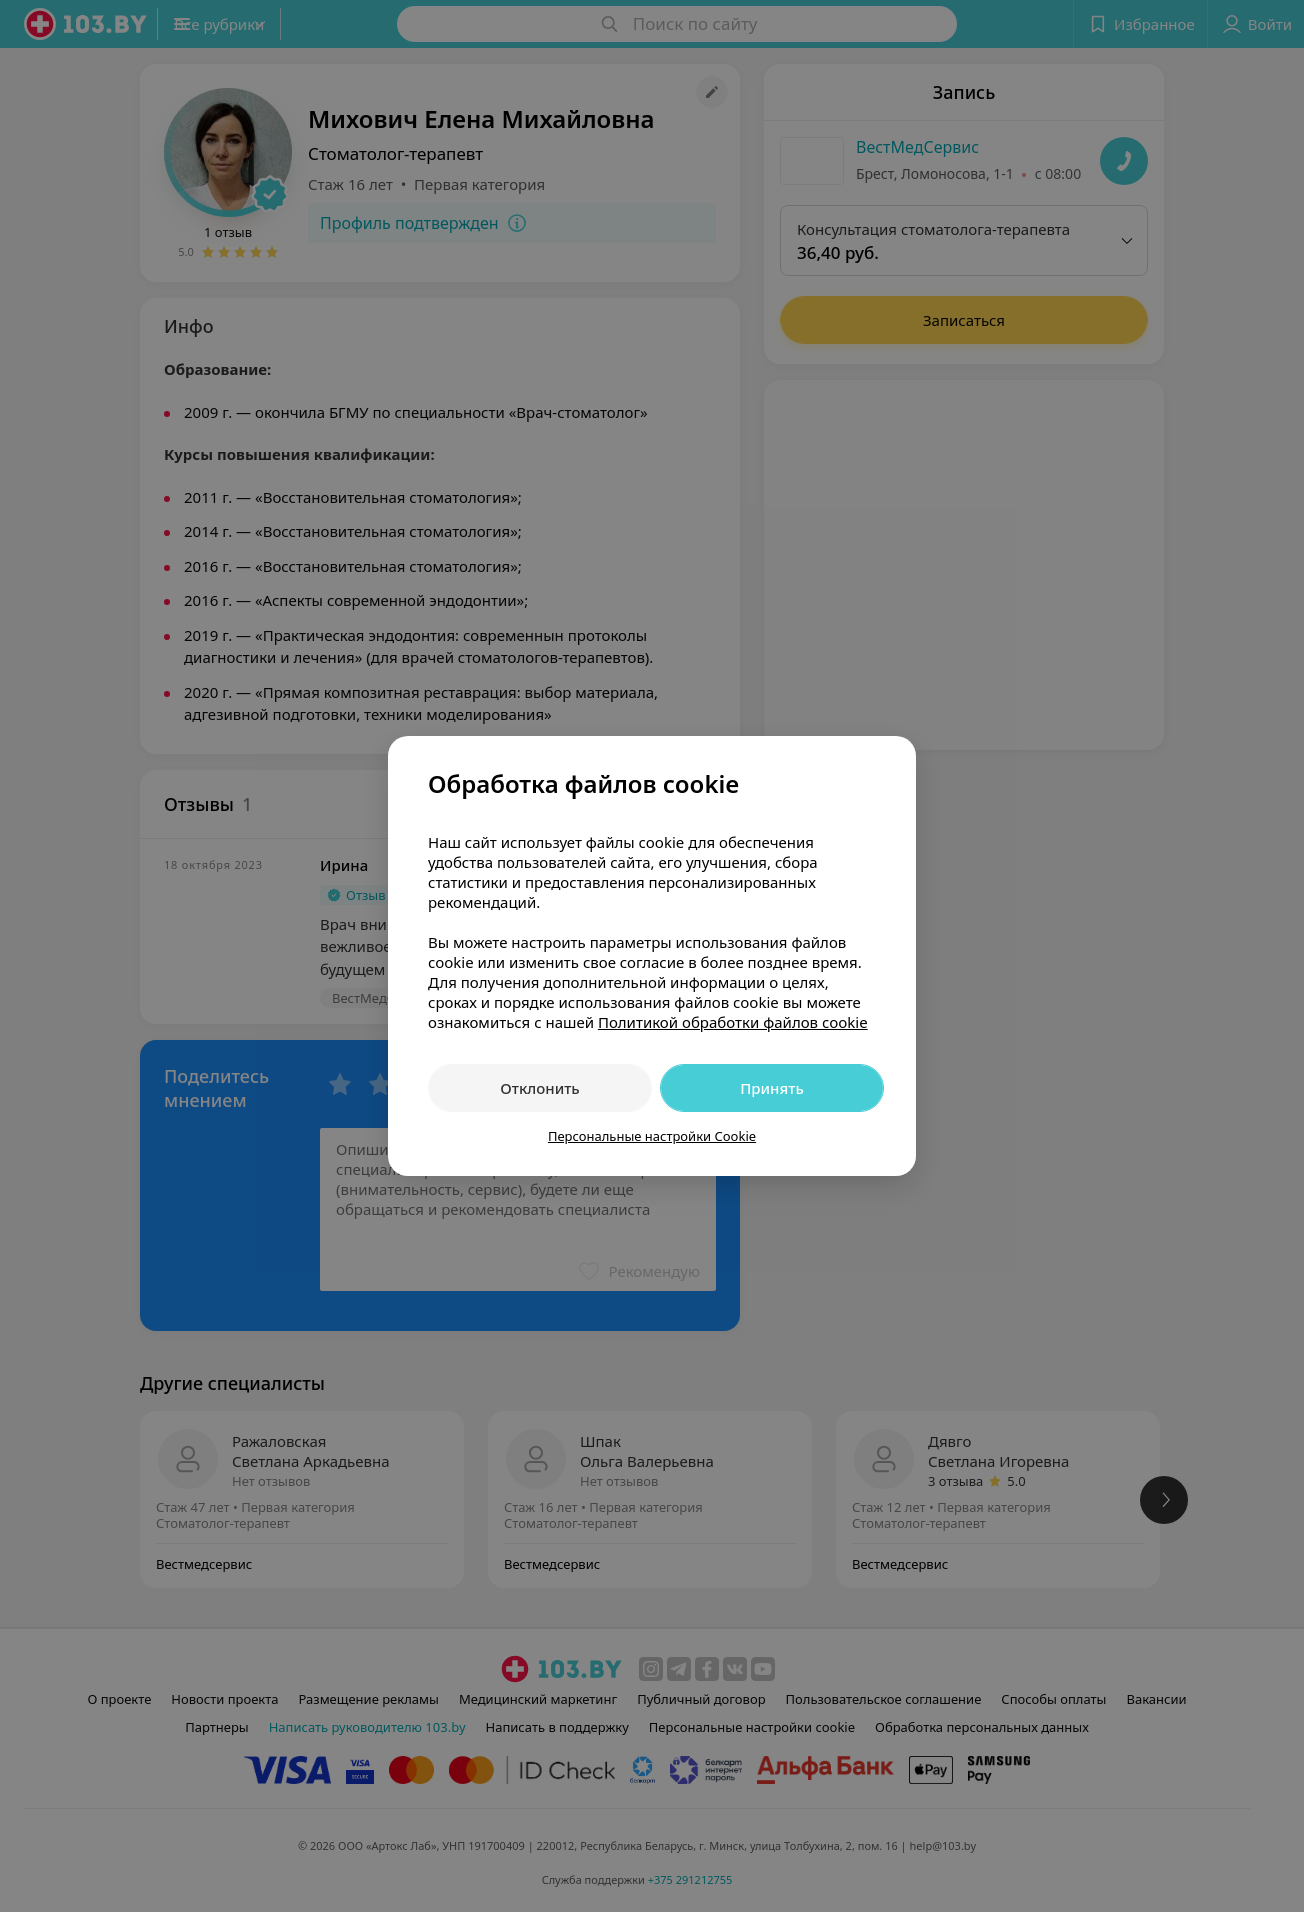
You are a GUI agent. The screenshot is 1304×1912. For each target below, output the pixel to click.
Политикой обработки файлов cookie (733, 1022)
